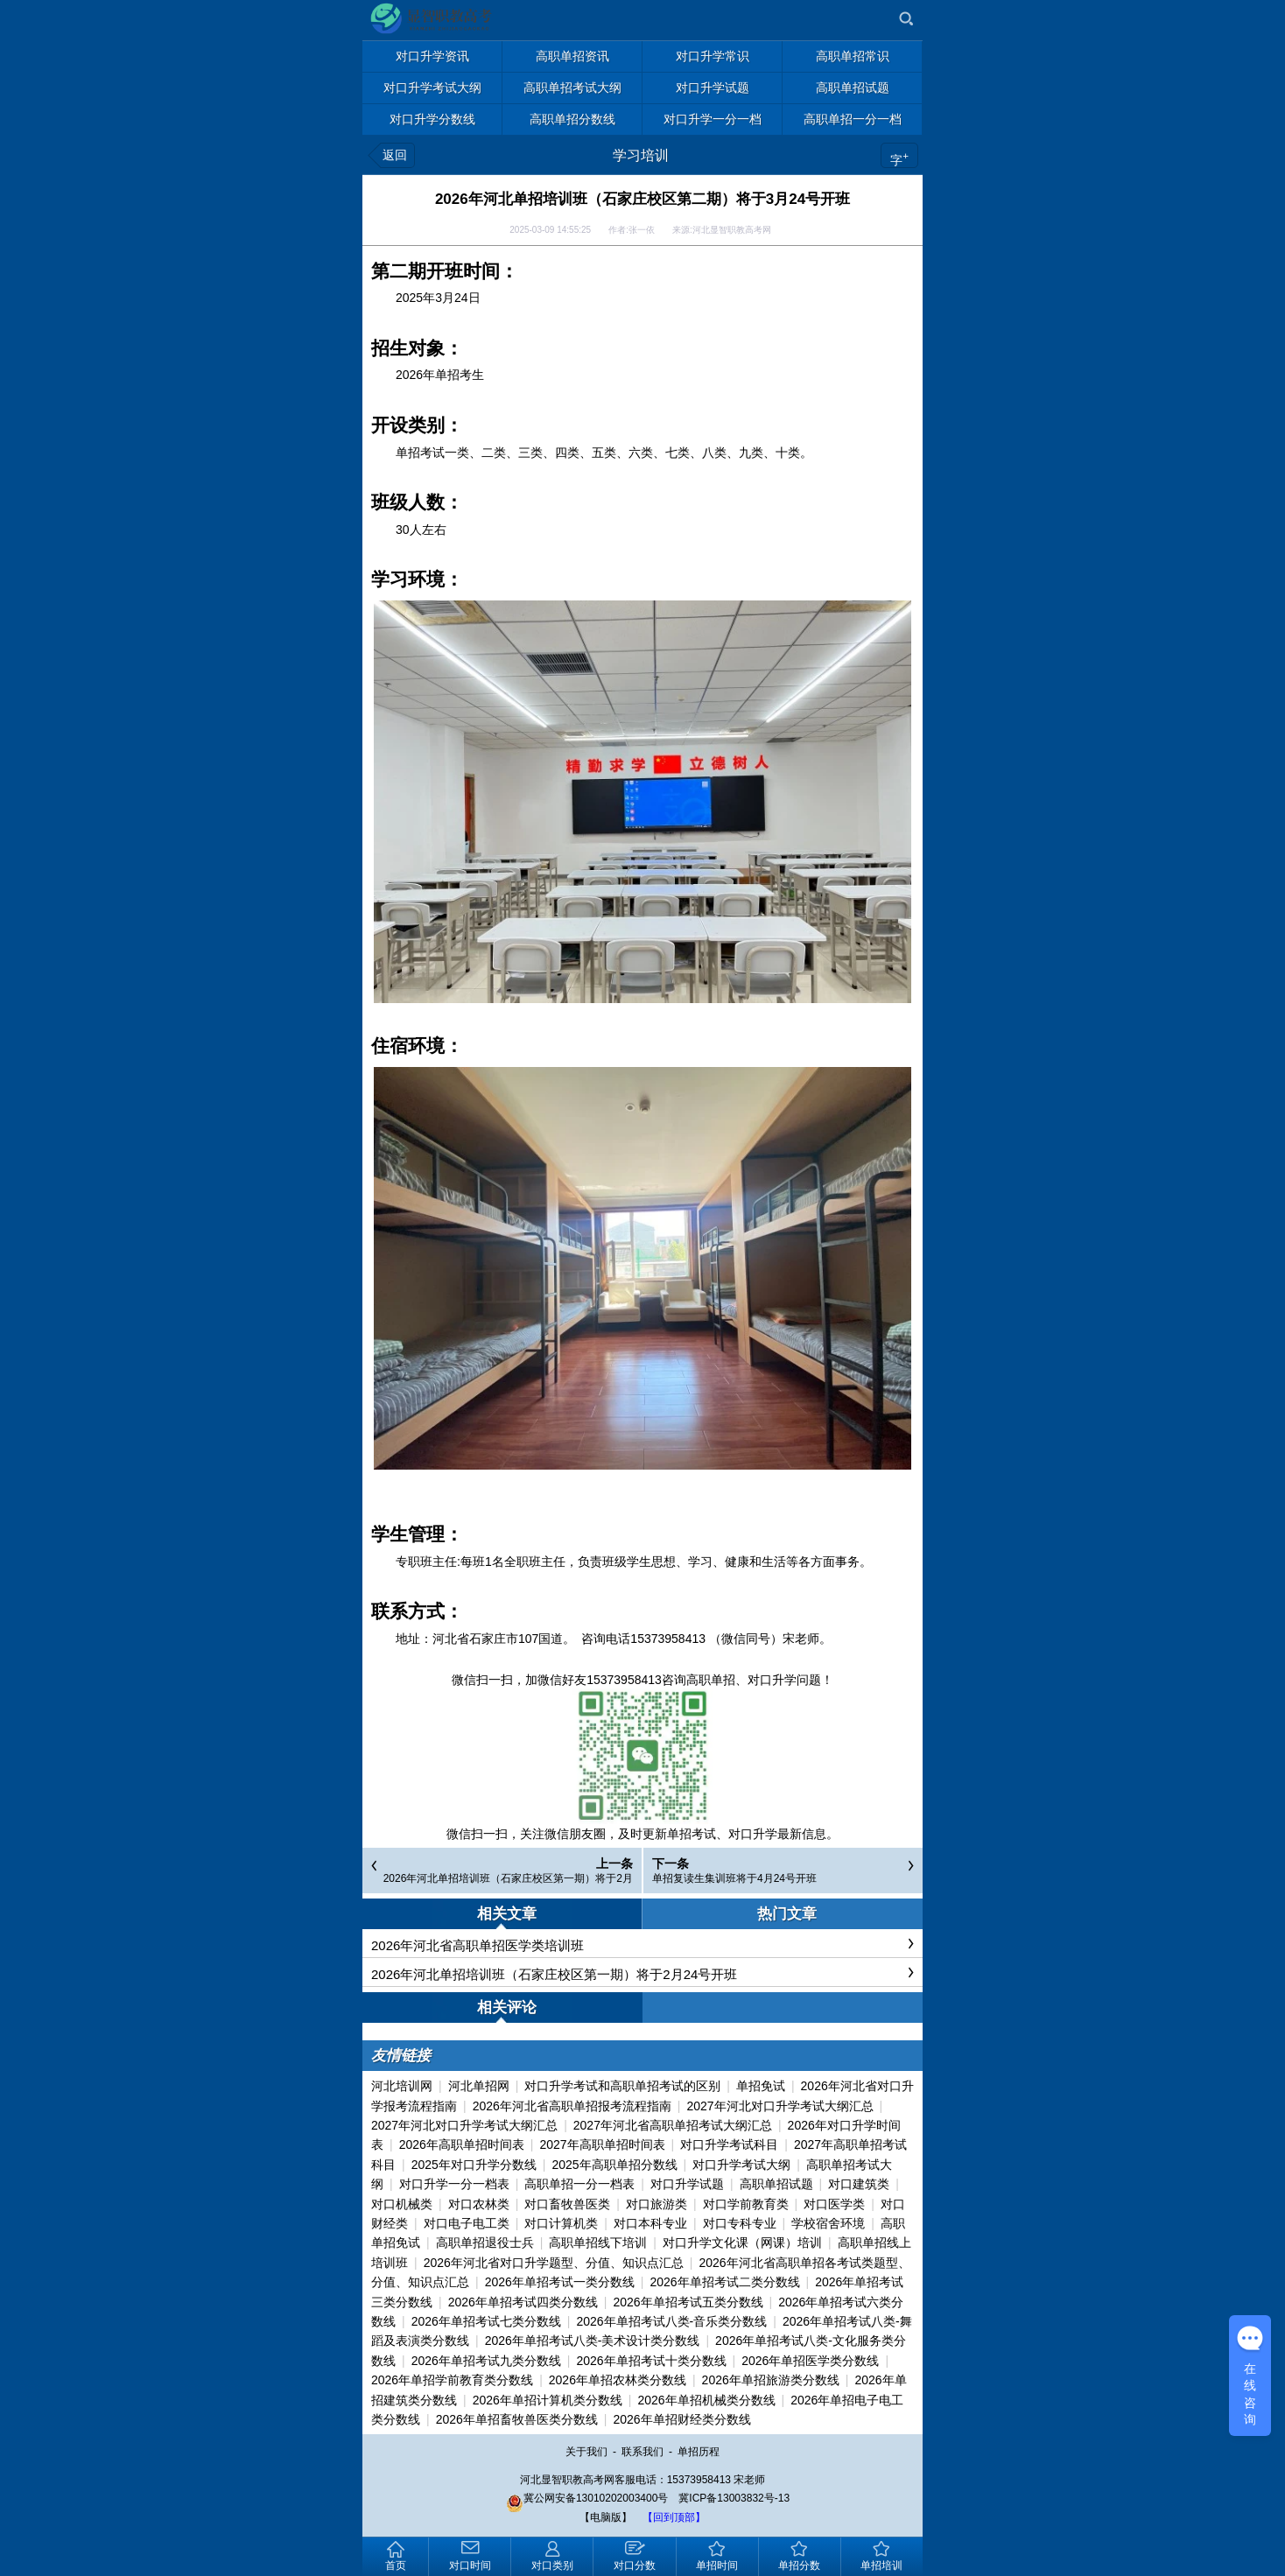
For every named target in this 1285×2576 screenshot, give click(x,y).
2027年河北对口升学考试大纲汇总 (779, 2106)
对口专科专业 (739, 2223)
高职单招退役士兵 (485, 2243)
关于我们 (586, 2452)
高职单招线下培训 (598, 2243)
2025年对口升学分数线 (474, 2165)
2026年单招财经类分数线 (681, 2419)
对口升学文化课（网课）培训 (742, 2243)
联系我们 (642, 2452)
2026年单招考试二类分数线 (724, 2282)
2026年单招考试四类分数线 (523, 2302)
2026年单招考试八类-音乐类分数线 (671, 2321)
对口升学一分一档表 (454, 2184)
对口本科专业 (650, 2223)
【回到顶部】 (674, 2517)
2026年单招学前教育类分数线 (452, 2380)
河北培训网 (401, 2086)
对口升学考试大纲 (741, 2165)
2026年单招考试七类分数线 (486, 2321)
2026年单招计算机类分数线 (547, 2400)
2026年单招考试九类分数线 (486, 2361)
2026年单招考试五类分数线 (687, 2302)
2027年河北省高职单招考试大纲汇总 (672, 2125)
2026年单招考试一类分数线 (560, 2282)
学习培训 (641, 155)
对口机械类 (401, 2204)
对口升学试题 (687, 2184)
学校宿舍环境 (828, 2223)
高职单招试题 (776, 2184)
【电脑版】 (605, 2517)
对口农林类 (478, 2204)
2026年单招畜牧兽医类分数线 (517, 2419)
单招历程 (699, 2452)
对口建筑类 (858, 2184)
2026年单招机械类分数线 (706, 2400)
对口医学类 (834, 2204)
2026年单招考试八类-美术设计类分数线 (592, 2341)
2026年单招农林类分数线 (617, 2380)
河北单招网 (478, 2086)
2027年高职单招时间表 (601, 2144)
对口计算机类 (561, 2223)
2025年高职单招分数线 (614, 2165)
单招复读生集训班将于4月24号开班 (734, 1878)
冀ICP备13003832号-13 (734, 2498)
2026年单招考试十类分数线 (651, 2361)
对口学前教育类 (746, 2204)
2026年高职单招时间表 (461, 2144)
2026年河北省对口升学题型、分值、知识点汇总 (554, 2263)
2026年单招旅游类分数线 (770, 2380)
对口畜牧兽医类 (567, 2204)
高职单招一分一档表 (579, 2184)
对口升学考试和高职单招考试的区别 (622, 2086)
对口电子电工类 (466, 2223)
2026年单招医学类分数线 (810, 2361)
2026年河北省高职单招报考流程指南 (572, 2106)
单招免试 (760, 2086)
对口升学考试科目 (729, 2144)
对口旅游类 (656, 2204)
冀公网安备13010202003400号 (587, 2498)
